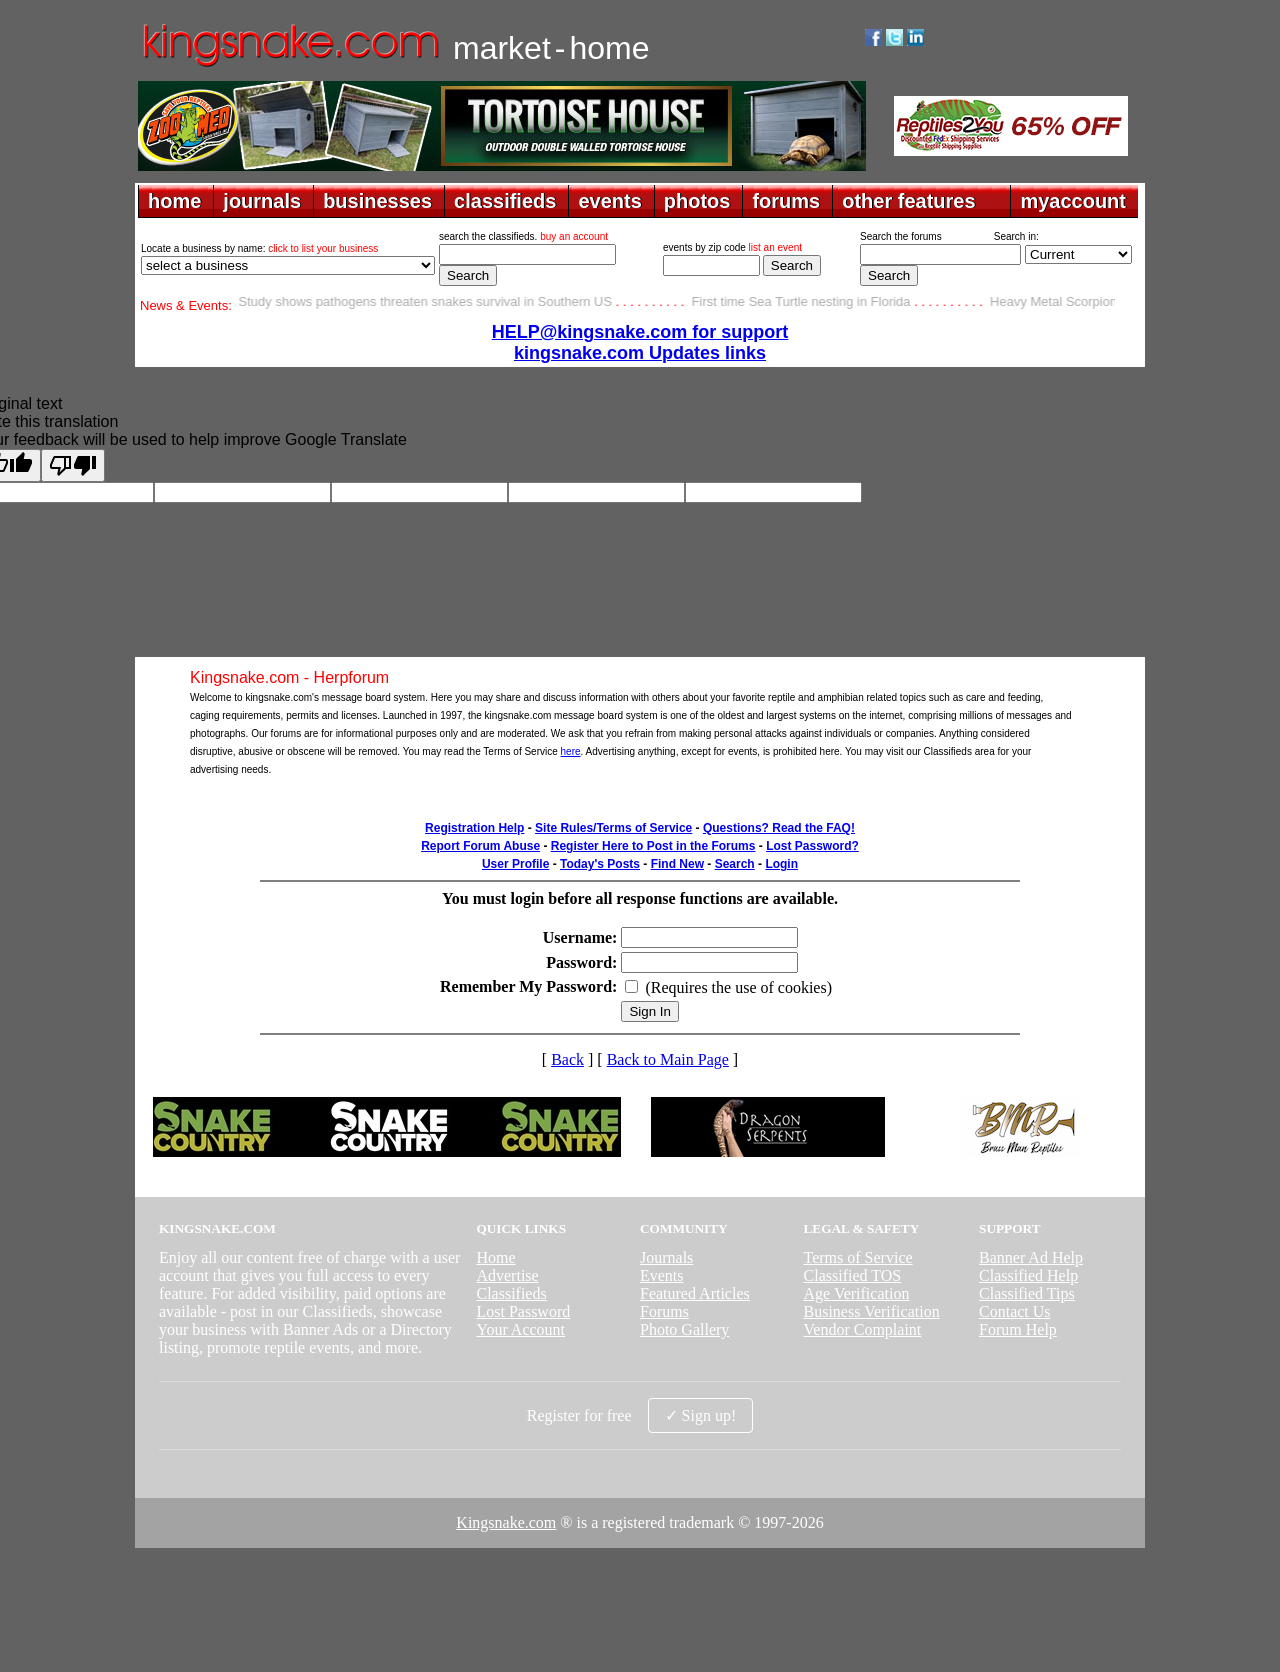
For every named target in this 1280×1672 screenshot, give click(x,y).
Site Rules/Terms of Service (613, 828)
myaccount (1073, 201)
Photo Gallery (684, 1329)
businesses (377, 201)
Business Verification (872, 1311)
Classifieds (511, 1293)
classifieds (505, 201)
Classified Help (1028, 1275)
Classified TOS (853, 1275)
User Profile (515, 864)
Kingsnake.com (506, 1522)
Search (735, 864)
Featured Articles (695, 1293)
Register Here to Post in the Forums (653, 846)
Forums (664, 1311)
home (174, 201)
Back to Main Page (668, 1059)
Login (781, 864)
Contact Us (1015, 1311)
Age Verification (857, 1293)
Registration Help (474, 828)
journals (262, 201)
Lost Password (523, 1311)
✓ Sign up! (701, 1415)
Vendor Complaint (863, 1329)
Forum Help (1018, 1329)
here (571, 751)
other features (908, 201)
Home (495, 1257)
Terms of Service (858, 1257)
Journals (666, 1257)
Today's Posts (600, 864)
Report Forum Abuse (480, 846)
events (609, 201)
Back (567, 1059)
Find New (677, 864)
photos (697, 201)
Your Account (520, 1329)
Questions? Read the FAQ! (779, 828)
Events (662, 1275)
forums (786, 201)
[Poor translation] (73, 465)
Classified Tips (1027, 1293)
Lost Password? (812, 846)
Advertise (507, 1275)
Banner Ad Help (1031, 1257)
